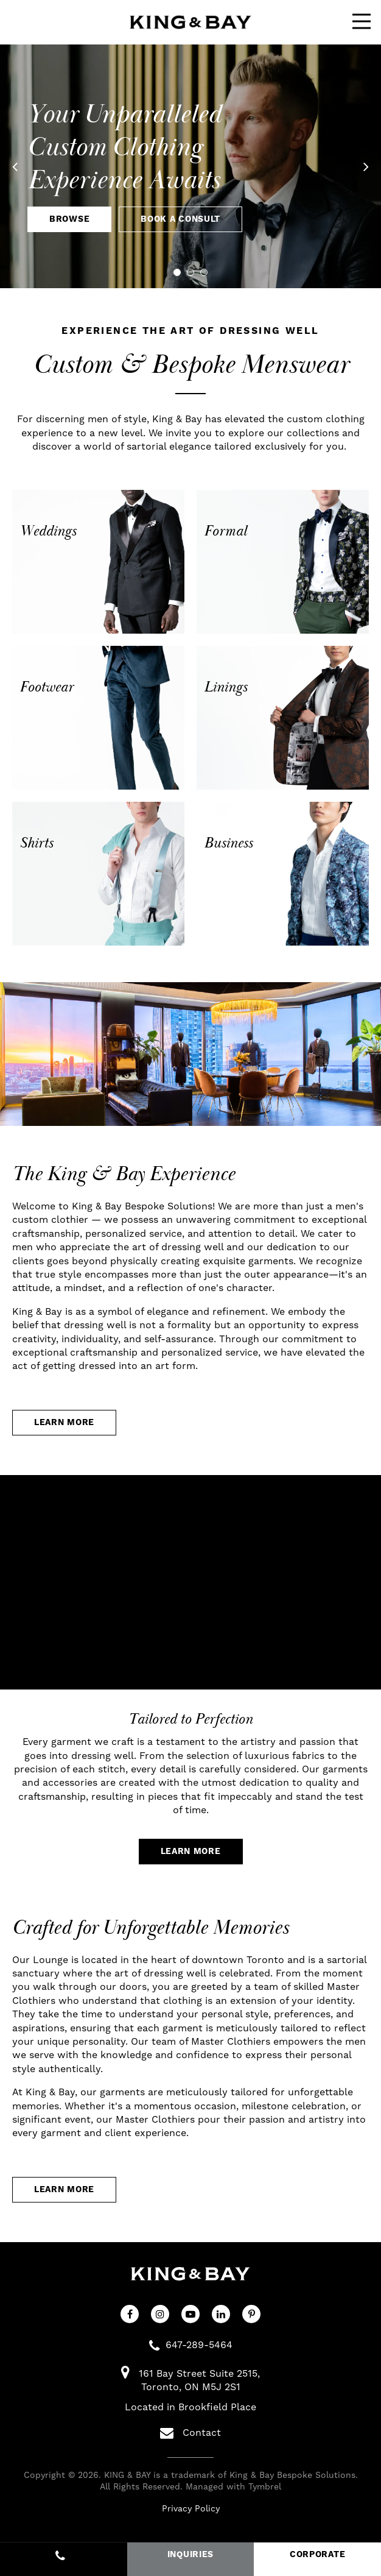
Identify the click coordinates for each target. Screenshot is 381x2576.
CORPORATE (317, 2554)
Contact (190, 2433)
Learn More (64, 1422)
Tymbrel (264, 2487)
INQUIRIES (190, 2554)
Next (356, 166)
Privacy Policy (191, 2508)
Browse (69, 219)
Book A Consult (180, 219)
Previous (24, 166)
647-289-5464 (199, 2345)
